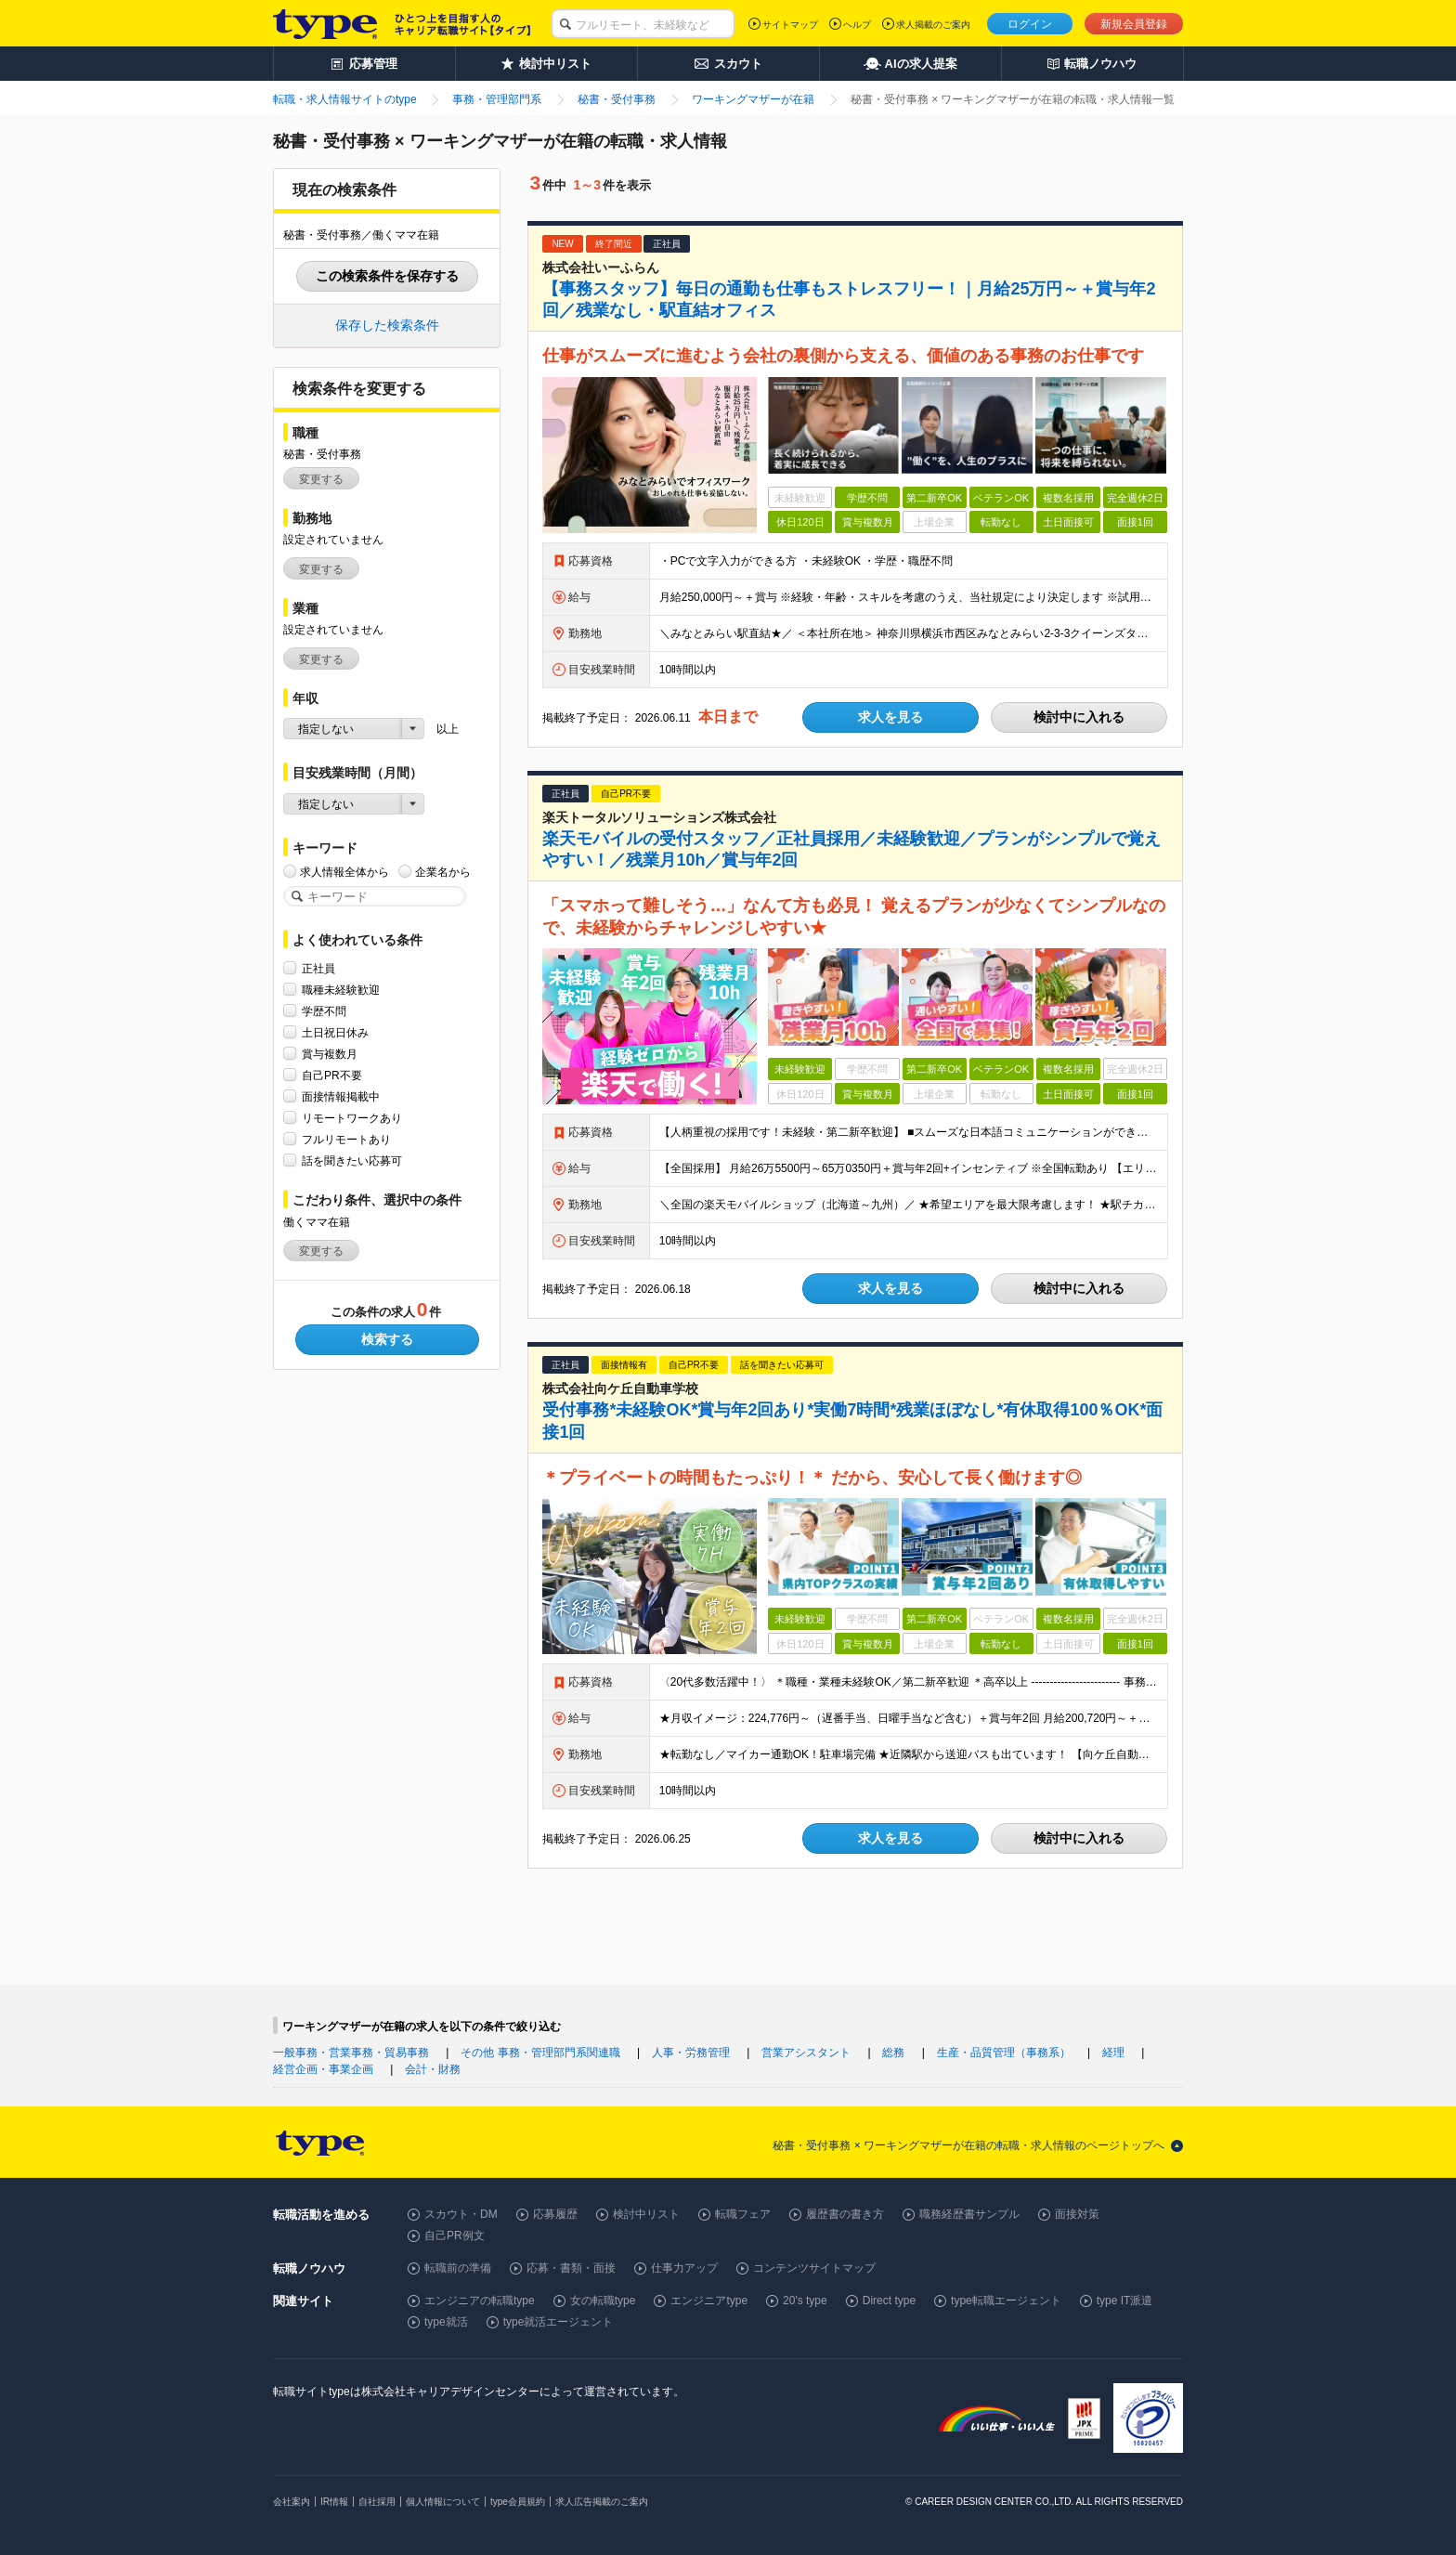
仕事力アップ (684, 2268)
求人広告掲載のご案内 (601, 2501)
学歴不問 (324, 1011)
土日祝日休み (335, 1032)
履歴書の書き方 (845, 2214)
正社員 (318, 968)
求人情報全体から (344, 872)
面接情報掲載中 (341, 1096)
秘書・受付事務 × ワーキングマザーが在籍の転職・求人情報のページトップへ (968, 2145)
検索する (387, 1339)
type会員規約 (517, 2501)
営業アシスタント (806, 2052)
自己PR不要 (332, 1075)
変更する (321, 479)
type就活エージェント (558, 2321)
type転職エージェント (1006, 2300)
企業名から (443, 872)
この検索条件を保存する (387, 275)
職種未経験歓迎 (341, 990)
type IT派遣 (1125, 2300)
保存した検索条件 (387, 325)
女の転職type (603, 2300)
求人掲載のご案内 (933, 25)
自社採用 (377, 2501)
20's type (805, 2300)
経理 (1113, 2052)
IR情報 (334, 2501)
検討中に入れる (1079, 717)
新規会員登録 (1133, 24)
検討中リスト (646, 2214)
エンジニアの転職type (479, 2300)
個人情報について (443, 2501)
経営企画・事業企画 (323, 2069)
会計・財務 (433, 2069)
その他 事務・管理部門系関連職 (540, 2052)
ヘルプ (857, 25)
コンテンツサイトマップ (814, 2268)
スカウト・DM (461, 2214)
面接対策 (1077, 2214)
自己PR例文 (454, 2235)
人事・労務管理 (691, 2052)
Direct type (889, 2300)
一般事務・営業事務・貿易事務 (351, 2052)
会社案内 (291, 2501)
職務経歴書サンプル (969, 2214)
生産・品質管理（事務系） (1004, 2052)
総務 (893, 2052)
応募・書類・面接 (571, 2268)
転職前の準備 (457, 2268)
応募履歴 (555, 2214)
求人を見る (890, 717)
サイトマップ (790, 25)
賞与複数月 (330, 1054)
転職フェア (743, 2214)
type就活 (446, 2321)
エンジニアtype (709, 2300)
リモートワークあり (352, 1118)
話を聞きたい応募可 (352, 1160)
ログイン (1030, 24)
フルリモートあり (346, 1139)
